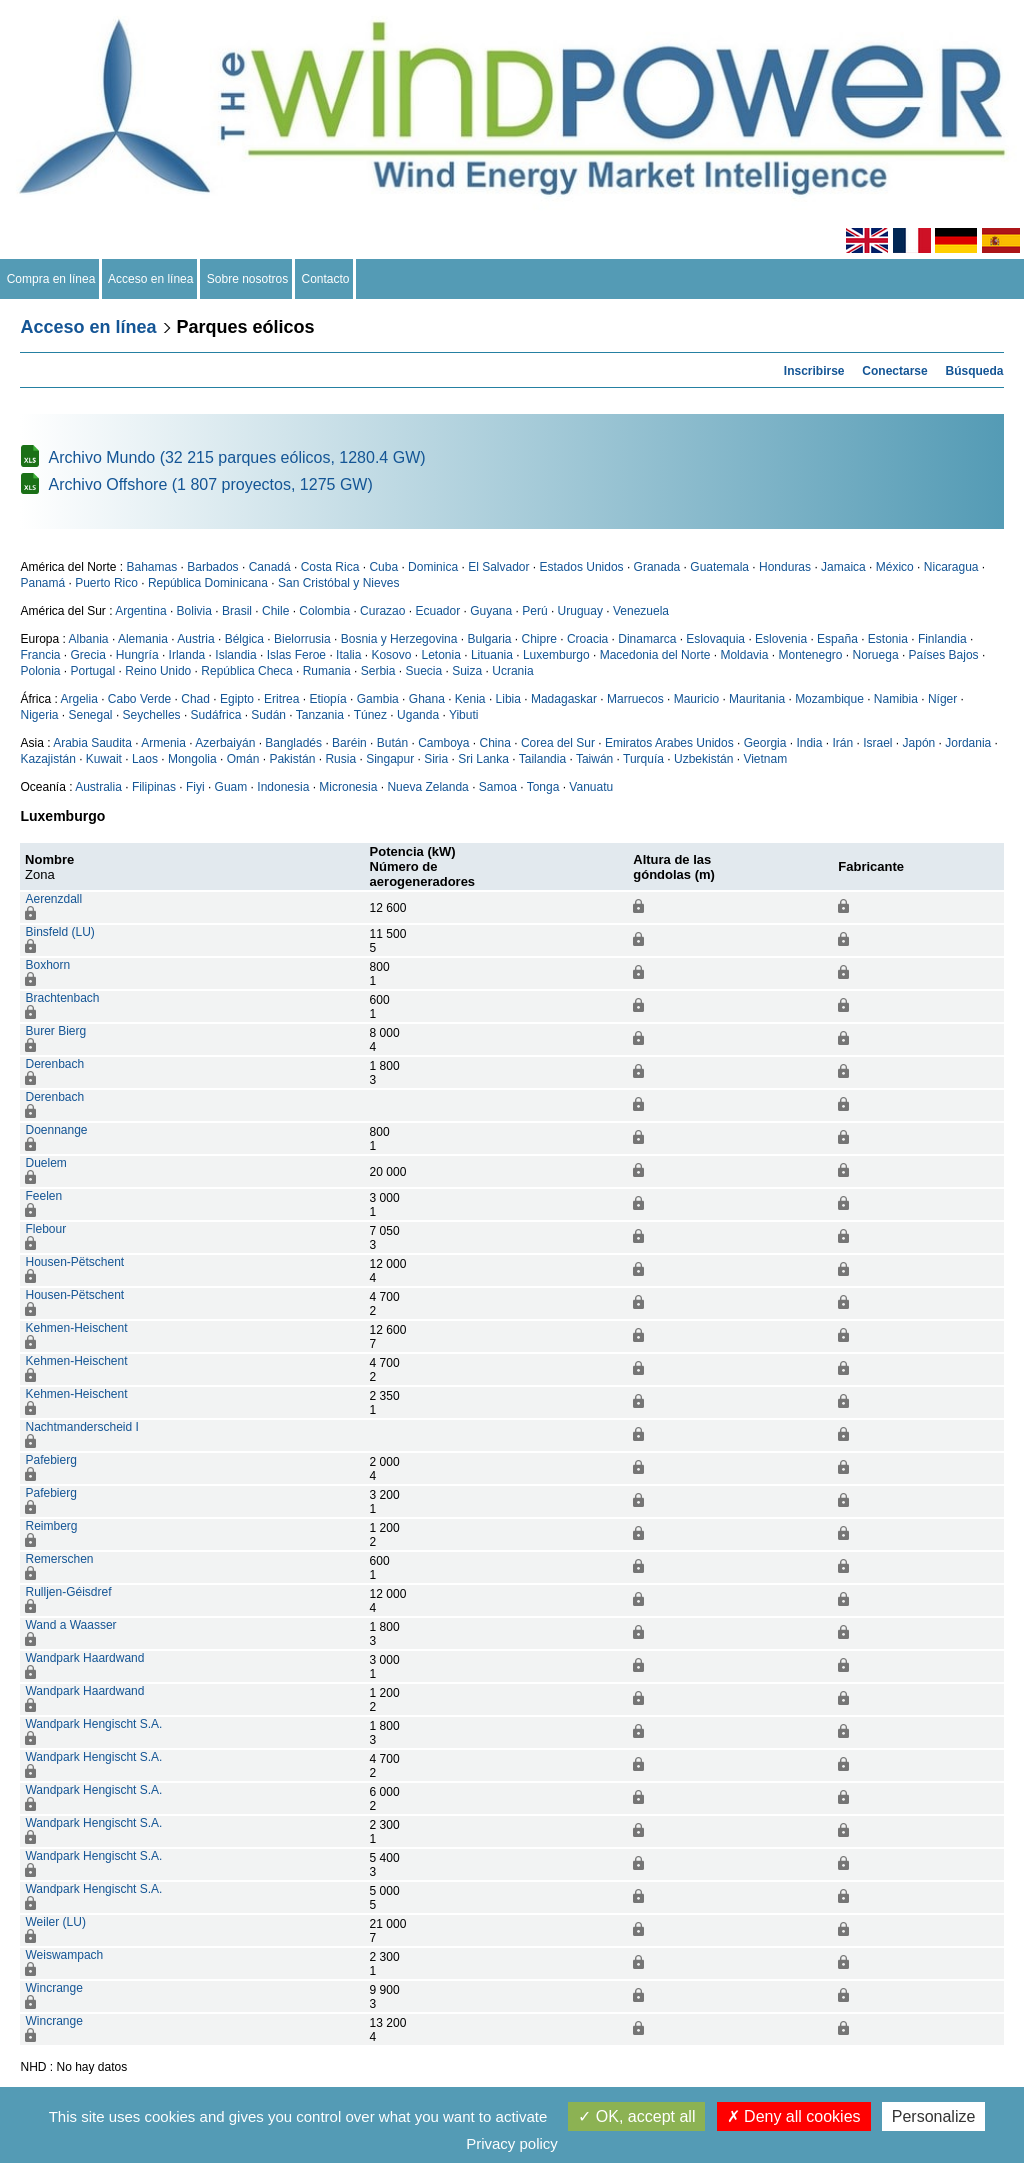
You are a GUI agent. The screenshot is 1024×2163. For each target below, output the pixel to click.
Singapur (390, 759)
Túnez (370, 715)
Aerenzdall (53, 899)
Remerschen (59, 1559)
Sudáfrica (216, 715)
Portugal (93, 671)
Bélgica (244, 639)
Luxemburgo (556, 655)
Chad (195, 699)
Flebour (45, 1229)
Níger (942, 699)
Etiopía (327, 699)
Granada (657, 567)
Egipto (237, 699)
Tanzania (320, 715)
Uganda (418, 715)
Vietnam (765, 759)
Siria (436, 759)
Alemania (143, 639)
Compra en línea (51, 279)
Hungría (137, 655)
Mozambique (829, 699)
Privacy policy (512, 2143)
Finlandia (942, 639)
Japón (919, 743)
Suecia (423, 671)
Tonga (543, 787)
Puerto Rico (106, 583)
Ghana (427, 699)
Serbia (378, 671)
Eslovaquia (715, 639)
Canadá (270, 567)
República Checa (246, 671)
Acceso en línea (151, 279)
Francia (40, 655)
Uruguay (580, 611)
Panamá (42, 583)
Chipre (539, 639)
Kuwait (104, 759)
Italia (348, 655)
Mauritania (757, 699)
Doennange (56, 1130)
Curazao (382, 611)
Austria (195, 639)
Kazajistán (47, 759)
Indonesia (283, 787)
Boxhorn (47, 965)
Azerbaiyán (225, 743)
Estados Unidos (582, 567)
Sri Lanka (483, 759)
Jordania (968, 743)
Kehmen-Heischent (76, 1328)
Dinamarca (647, 639)
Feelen (43, 1196)
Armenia (163, 743)
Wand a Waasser (70, 1625)
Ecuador (437, 611)
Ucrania (512, 671)
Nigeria (39, 715)
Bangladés (293, 743)
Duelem (45, 1163)
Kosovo (391, 655)
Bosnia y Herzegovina (399, 639)
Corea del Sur (558, 743)
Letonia (440, 655)
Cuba (383, 567)
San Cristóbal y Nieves (338, 583)
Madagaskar (564, 699)
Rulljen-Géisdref (68, 1592)
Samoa (498, 787)
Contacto (325, 279)
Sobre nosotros (247, 279)
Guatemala (719, 567)
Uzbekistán (703, 759)
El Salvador (498, 567)
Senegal (91, 715)
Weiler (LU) (55, 1922)
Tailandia (542, 759)
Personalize (934, 2116)
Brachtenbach (62, 998)
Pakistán (292, 759)
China (495, 743)
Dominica (433, 567)
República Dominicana (208, 583)
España (837, 639)
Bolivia (194, 611)
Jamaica (843, 567)
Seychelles (152, 715)
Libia (508, 699)
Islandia (235, 655)
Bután (392, 743)
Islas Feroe (296, 655)
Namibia (896, 699)
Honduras (785, 567)
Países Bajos (944, 655)
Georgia (765, 743)
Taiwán (594, 759)
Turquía (643, 759)
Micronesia (348, 787)
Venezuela (641, 611)
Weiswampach (64, 1955)
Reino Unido (158, 671)
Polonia (40, 671)
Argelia (78, 699)
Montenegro (810, 655)
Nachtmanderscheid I (81, 1427)
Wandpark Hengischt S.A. (93, 1724)
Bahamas (152, 567)
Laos (145, 759)
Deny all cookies (794, 2116)
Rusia (340, 759)
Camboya (443, 743)
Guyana (491, 611)
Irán (842, 743)
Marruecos (635, 699)
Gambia (378, 699)
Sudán (268, 715)
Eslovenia (781, 639)
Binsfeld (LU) (59, 932)
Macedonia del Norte (655, 655)
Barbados (212, 567)
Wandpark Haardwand (84, 1658)
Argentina (140, 611)
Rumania (327, 671)
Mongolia (192, 759)
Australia (98, 787)
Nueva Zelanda (427, 787)
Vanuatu (591, 787)
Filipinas (154, 787)
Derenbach (54, 1064)
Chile (275, 611)
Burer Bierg (55, 1031)
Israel (877, 743)
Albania (89, 639)
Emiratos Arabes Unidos (669, 743)
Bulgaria (489, 639)
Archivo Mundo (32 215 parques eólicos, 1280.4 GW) (236, 457)
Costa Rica (330, 567)
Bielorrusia (302, 639)
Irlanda (187, 655)
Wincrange (53, 1988)
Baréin (349, 743)
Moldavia (744, 655)
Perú (534, 611)
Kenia (470, 699)
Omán (243, 759)
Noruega (876, 655)
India (809, 743)
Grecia (88, 655)
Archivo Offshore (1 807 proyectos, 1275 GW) (210, 484)
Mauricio (696, 699)
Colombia (324, 611)
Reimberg (51, 1526)
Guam (231, 787)
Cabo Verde (139, 699)
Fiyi (195, 787)
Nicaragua (951, 567)
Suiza (467, 671)
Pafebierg (50, 1460)
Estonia (888, 639)
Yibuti (464, 715)
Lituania (492, 655)
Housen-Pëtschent (74, 1262)
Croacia (587, 639)
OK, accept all (636, 2116)
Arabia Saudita (92, 743)
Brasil (237, 611)
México (895, 567)
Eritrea (281, 699)
